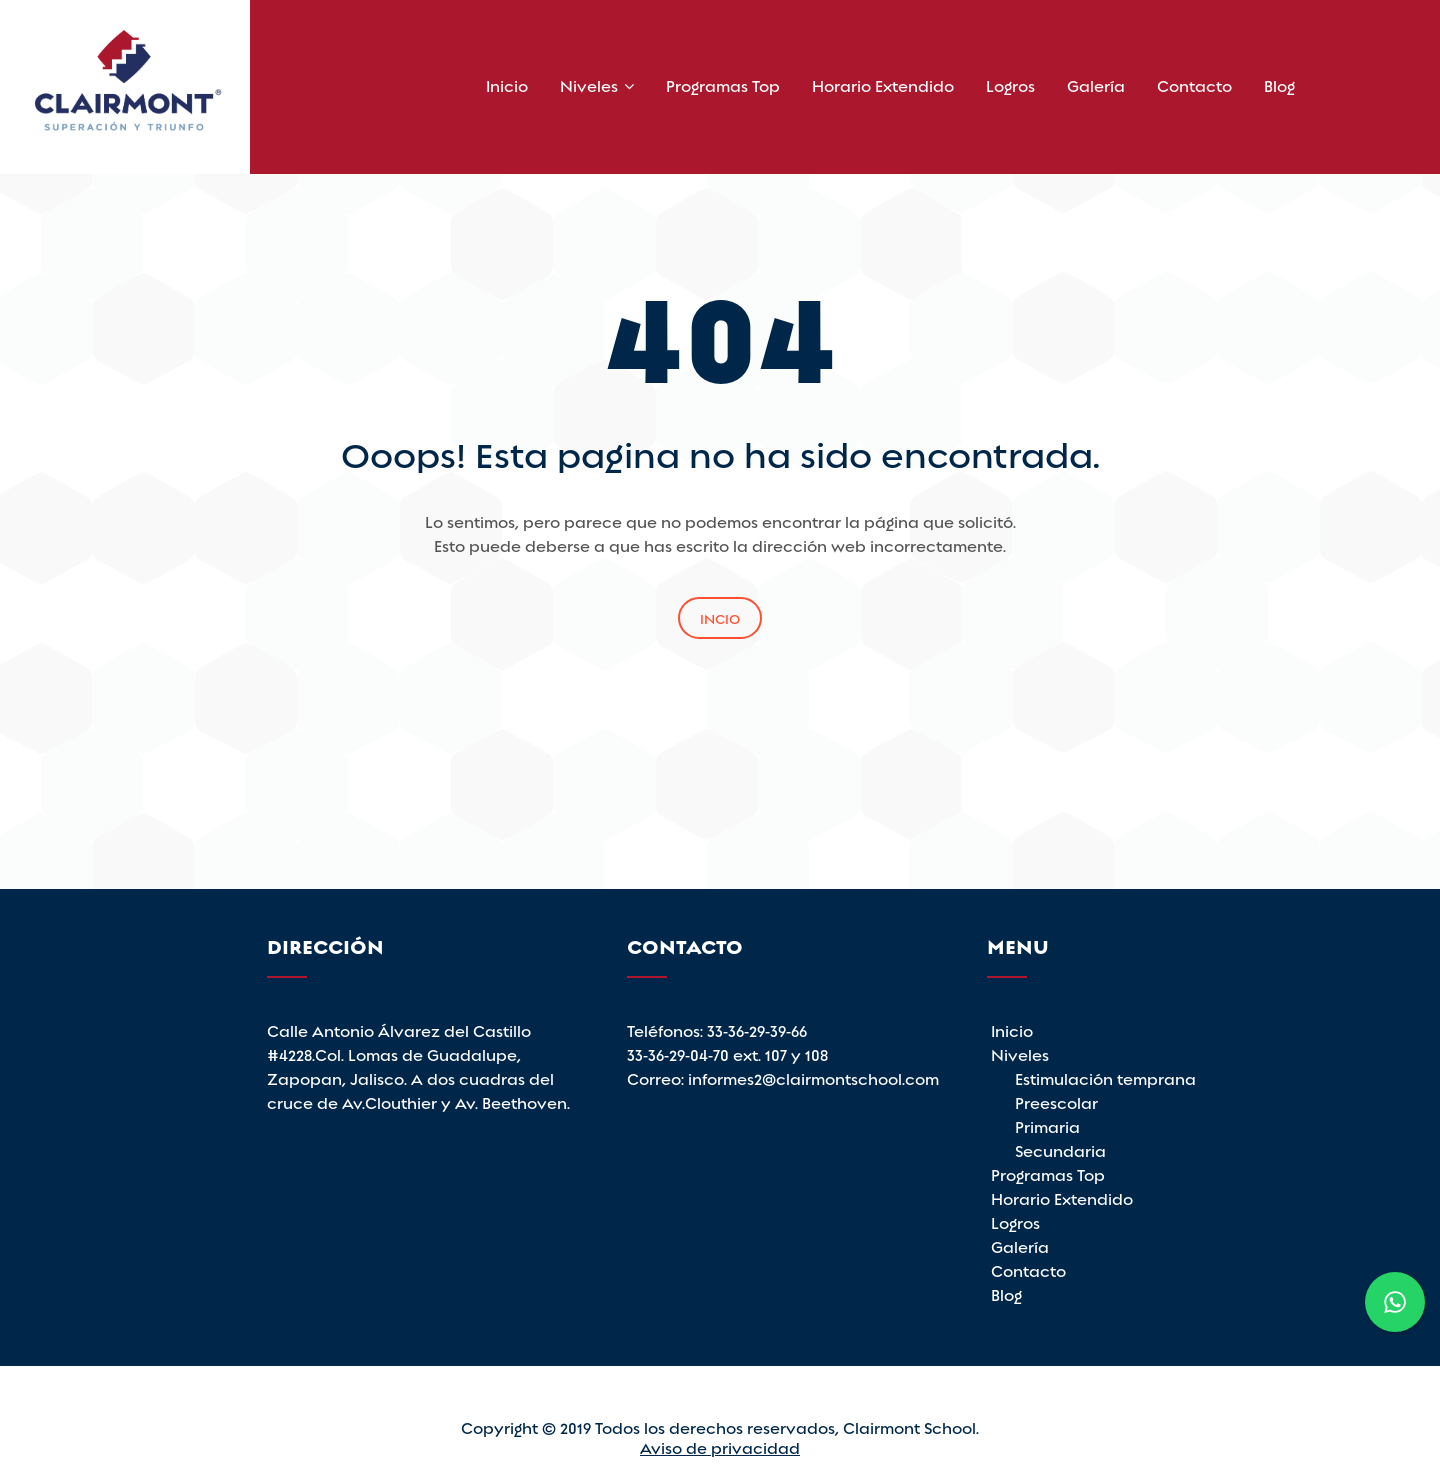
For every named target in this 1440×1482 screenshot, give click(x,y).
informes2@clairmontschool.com (813, 1077)
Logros (1010, 84)
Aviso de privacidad (720, 1446)
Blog (1279, 84)
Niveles (589, 84)
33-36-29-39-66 (757, 1029)
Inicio (507, 84)
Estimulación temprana (1105, 1077)
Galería (1096, 84)
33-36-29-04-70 (680, 1053)
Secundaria (1060, 1149)
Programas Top (723, 84)
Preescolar (1056, 1101)
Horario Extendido (883, 84)
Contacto (1194, 84)
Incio (720, 617)
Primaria (1047, 1125)
